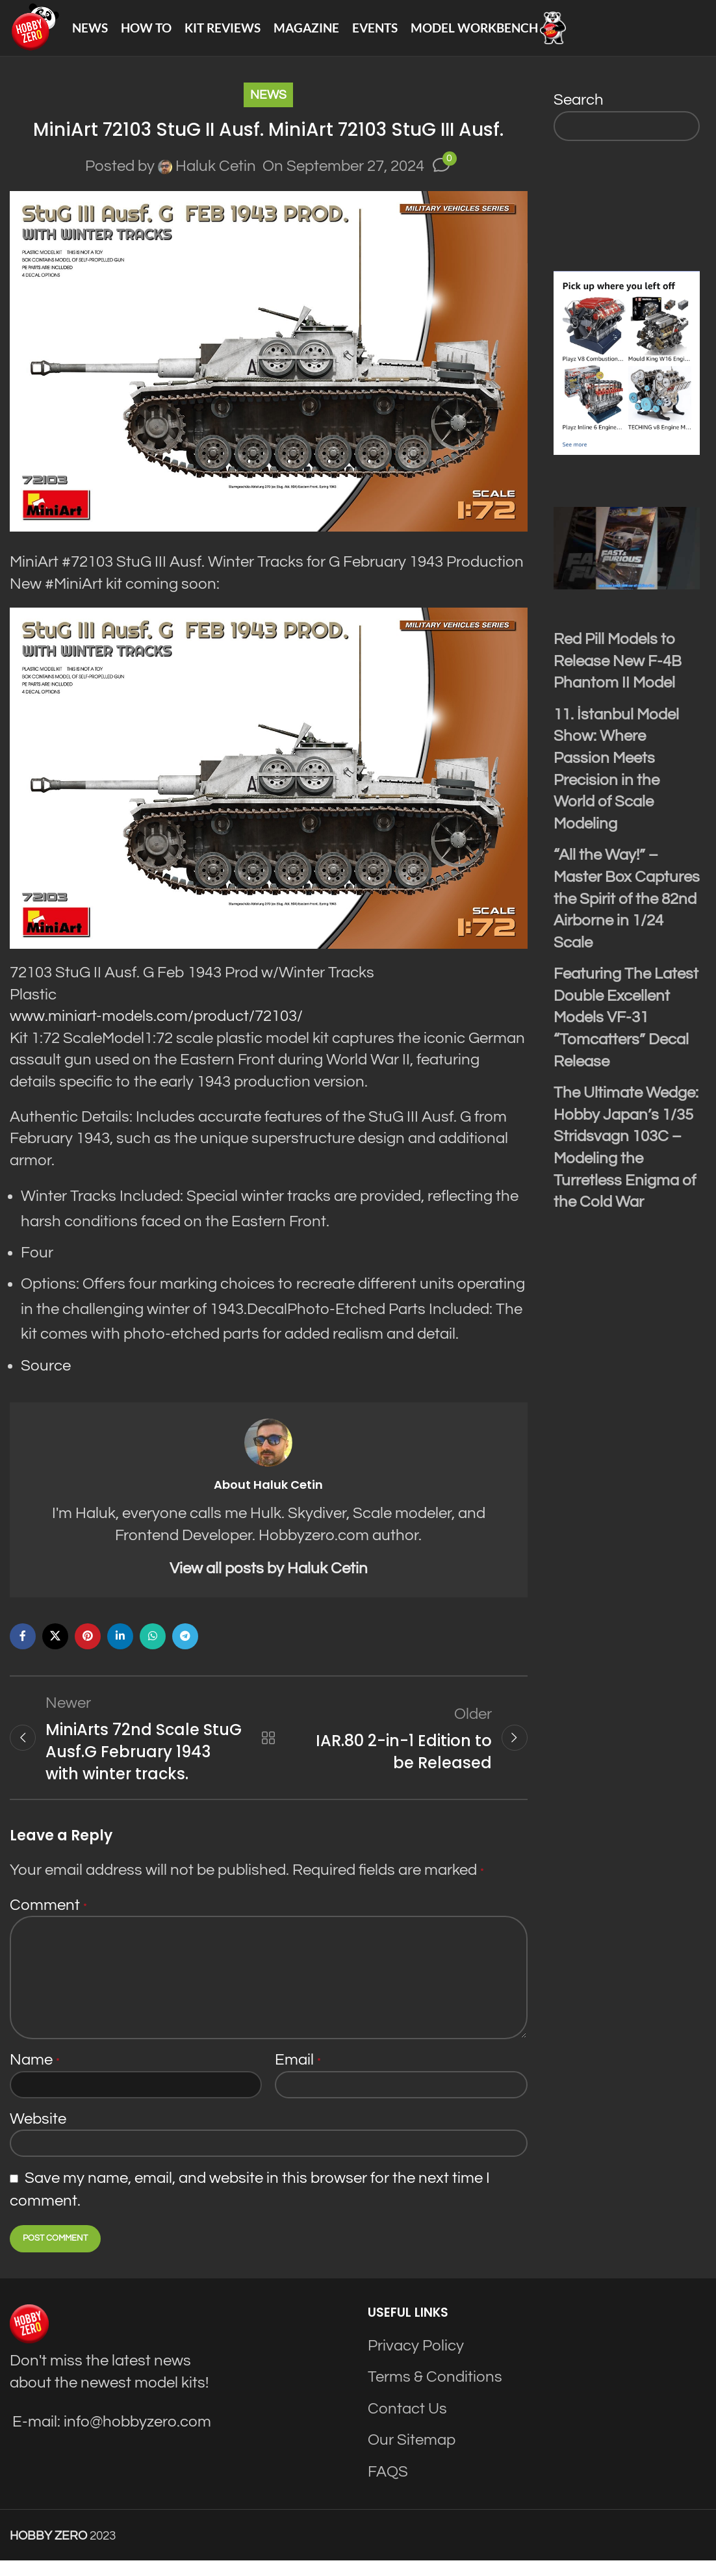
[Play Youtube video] (627, 560)
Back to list (268, 1751)
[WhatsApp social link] (153, 1648)
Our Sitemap (411, 2455)
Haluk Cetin (215, 178)
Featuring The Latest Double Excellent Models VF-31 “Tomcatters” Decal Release (626, 1029)
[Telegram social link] (185, 1648)
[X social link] (55, 1648)
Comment (48, 1921)
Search (579, 111)
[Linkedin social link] (120, 1648)
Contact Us (407, 2424)
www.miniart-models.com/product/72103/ (156, 1028)
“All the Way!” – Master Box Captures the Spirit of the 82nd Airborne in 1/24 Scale (627, 910)
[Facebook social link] (23, 1648)
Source (46, 1377)
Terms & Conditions (435, 2392)
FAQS (388, 2487)
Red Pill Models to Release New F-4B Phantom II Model (618, 672)
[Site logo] (40, 33)
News (268, 106)
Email (298, 2075)
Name (35, 2075)
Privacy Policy (416, 2361)
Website (38, 2134)
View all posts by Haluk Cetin (269, 1580)
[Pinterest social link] (88, 1648)
